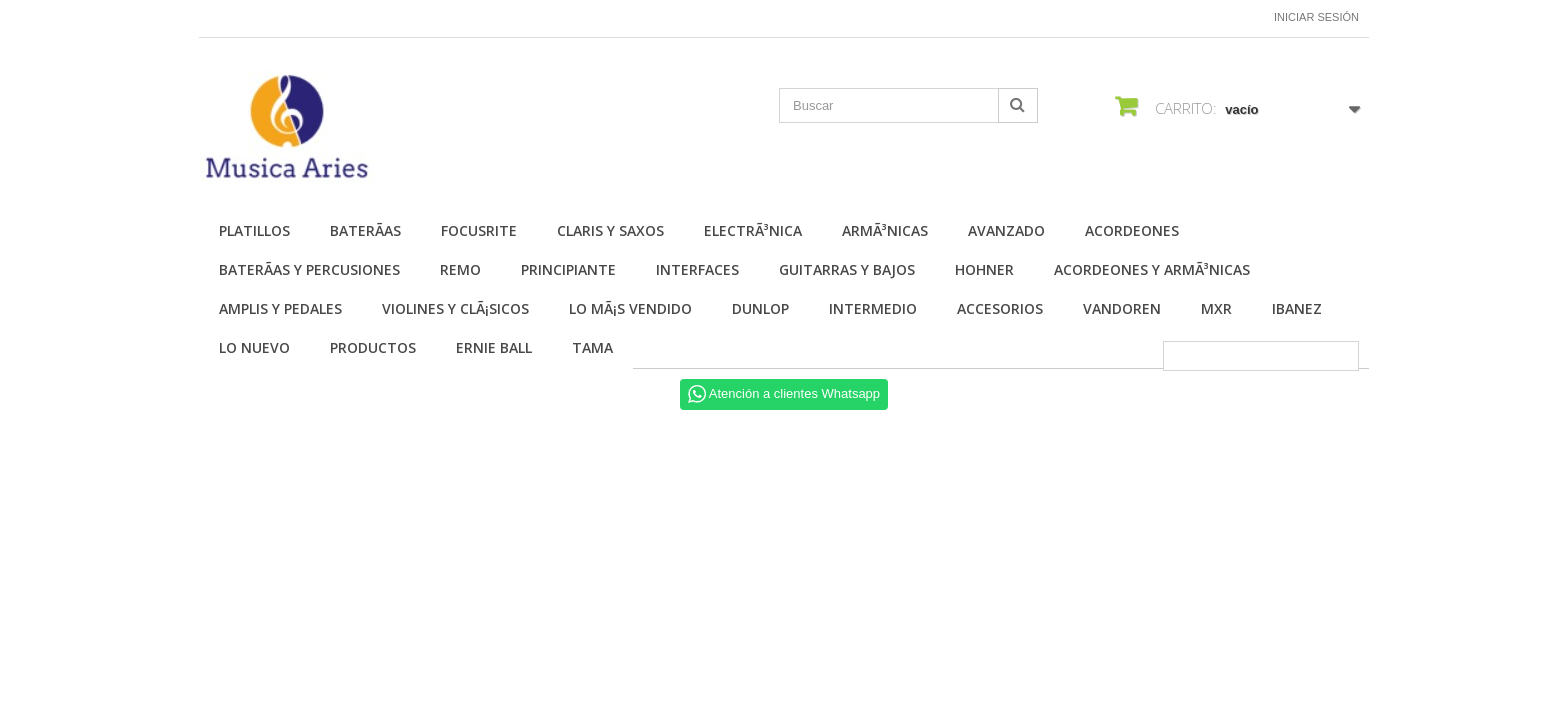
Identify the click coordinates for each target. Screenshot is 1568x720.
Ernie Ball (494, 347)
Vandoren (1122, 308)
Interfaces (697, 269)
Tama (592, 347)
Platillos (254, 230)
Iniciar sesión (1316, 17)
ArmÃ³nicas (885, 230)
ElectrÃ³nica (753, 230)
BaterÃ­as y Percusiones (309, 269)
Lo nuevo (254, 347)
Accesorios (1000, 308)
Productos (373, 347)
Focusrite (479, 230)
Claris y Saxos (610, 230)
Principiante (568, 269)
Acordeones (1132, 230)
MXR (1216, 308)
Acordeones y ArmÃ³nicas (1152, 269)
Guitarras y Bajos (847, 269)
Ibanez (1297, 308)
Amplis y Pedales (280, 308)
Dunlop (760, 308)
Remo (460, 269)
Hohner (984, 269)
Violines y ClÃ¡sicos (455, 308)
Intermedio (873, 308)
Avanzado (1006, 230)
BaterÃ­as (365, 230)
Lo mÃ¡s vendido (630, 308)
